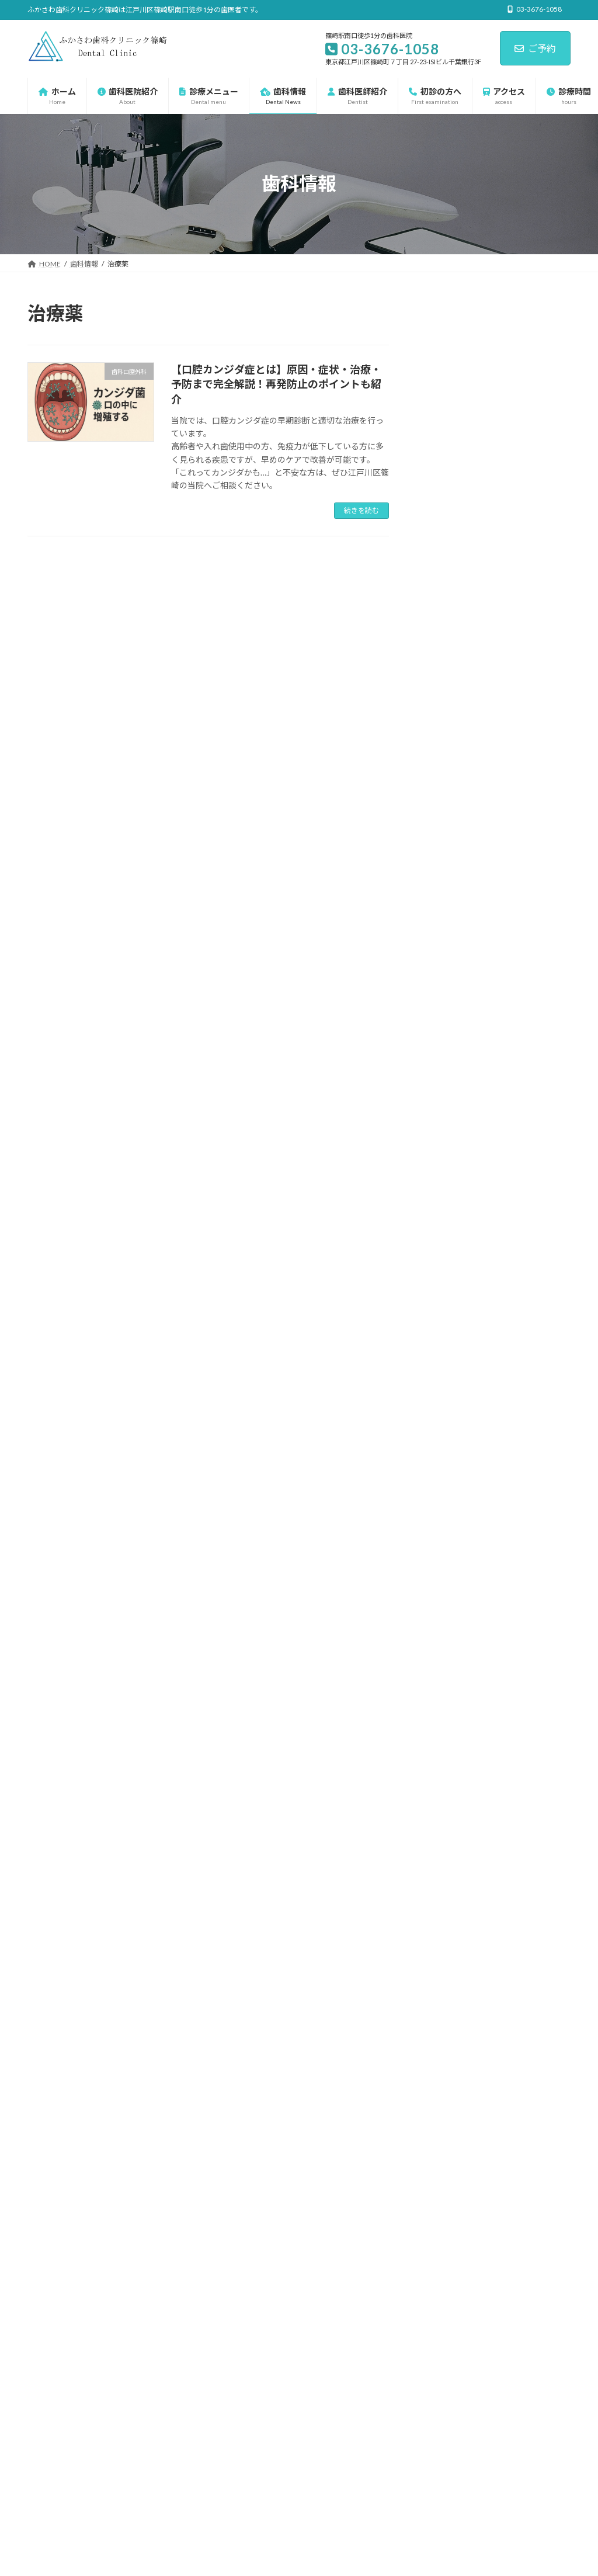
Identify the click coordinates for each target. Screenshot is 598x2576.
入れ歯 (448, 1256)
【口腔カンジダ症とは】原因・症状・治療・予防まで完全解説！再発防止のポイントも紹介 (276, 384)
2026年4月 (447, 1556)
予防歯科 (452, 1232)
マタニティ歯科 (464, 1185)
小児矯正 (452, 1351)
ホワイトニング (464, 1161)
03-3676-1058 (454, 2007)
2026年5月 (447, 1533)
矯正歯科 (452, 1422)
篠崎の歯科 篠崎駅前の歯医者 (299, 2328)
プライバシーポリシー (74, 2370)
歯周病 (448, 1375)
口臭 (444, 1280)
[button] (444, 2174)
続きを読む (361, 510)
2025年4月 (447, 1817)
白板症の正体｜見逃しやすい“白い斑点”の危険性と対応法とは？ (526, 538)
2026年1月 (447, 1627)
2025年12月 (449, 1651)
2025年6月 (447, 1770)
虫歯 (444, 1446)
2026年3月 (447, 1580)
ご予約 (535, 48)
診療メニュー (452, 1114)
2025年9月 (447, 1723)
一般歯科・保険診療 (472, 1209)
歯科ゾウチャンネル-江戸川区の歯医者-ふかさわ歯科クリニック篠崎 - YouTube (271, 2461)
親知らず (452, 1470)
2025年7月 (447, 1746)
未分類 (439, 1090)
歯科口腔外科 (460, 1398)
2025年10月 (449, 1699)
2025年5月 (447, 1793)
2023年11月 (449, 1841)
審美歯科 (452, 1304)
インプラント (460, 1138)
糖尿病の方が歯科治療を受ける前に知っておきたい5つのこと (523, 1007)
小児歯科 (452, 1328)
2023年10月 (449, 1865)
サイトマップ (152, 2370)
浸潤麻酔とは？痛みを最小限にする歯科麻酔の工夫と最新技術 (524, 950)
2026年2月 (447, 1604)
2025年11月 (449, 1675)
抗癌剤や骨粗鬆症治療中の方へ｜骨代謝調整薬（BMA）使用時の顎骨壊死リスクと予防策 (524, 812)
